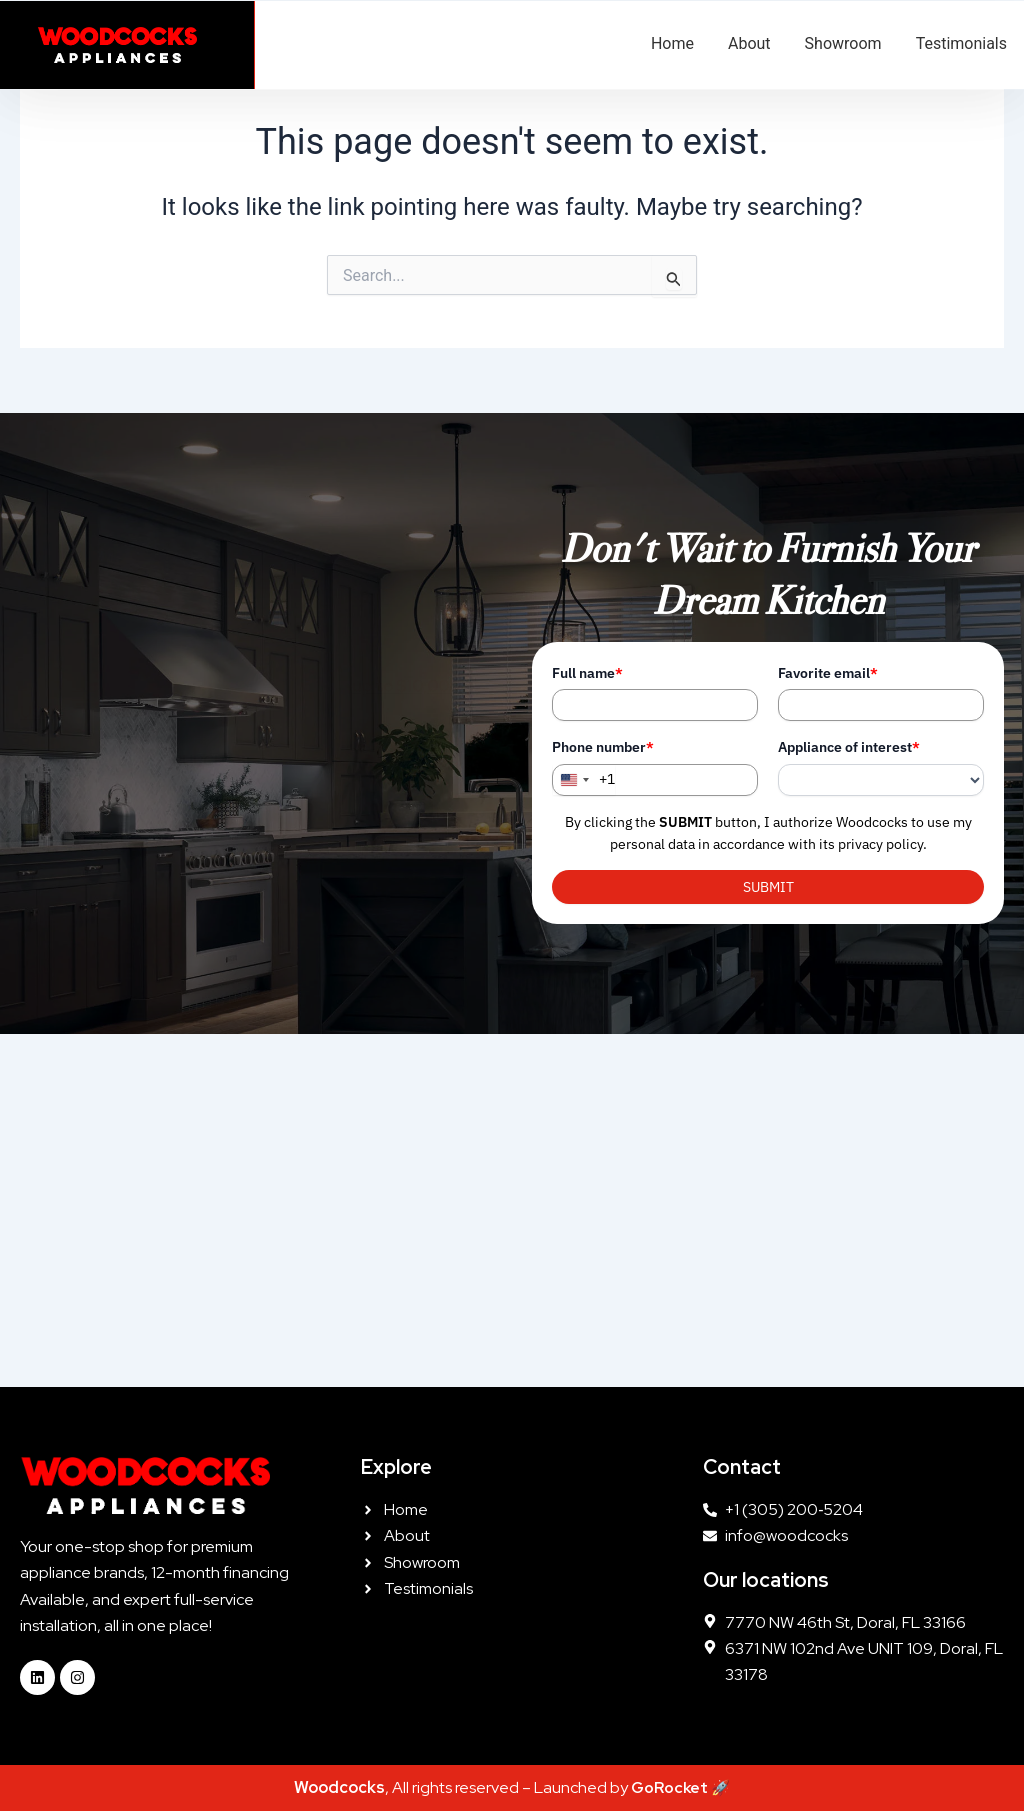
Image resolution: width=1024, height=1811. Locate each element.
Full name (587, 673)
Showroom (843, 43)
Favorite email (828, 673)
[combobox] (584, 780)
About (749, 43)
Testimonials (961, 43)
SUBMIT (768, 887)
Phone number (603, 747)
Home (672, 43)
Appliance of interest (849, 747)
